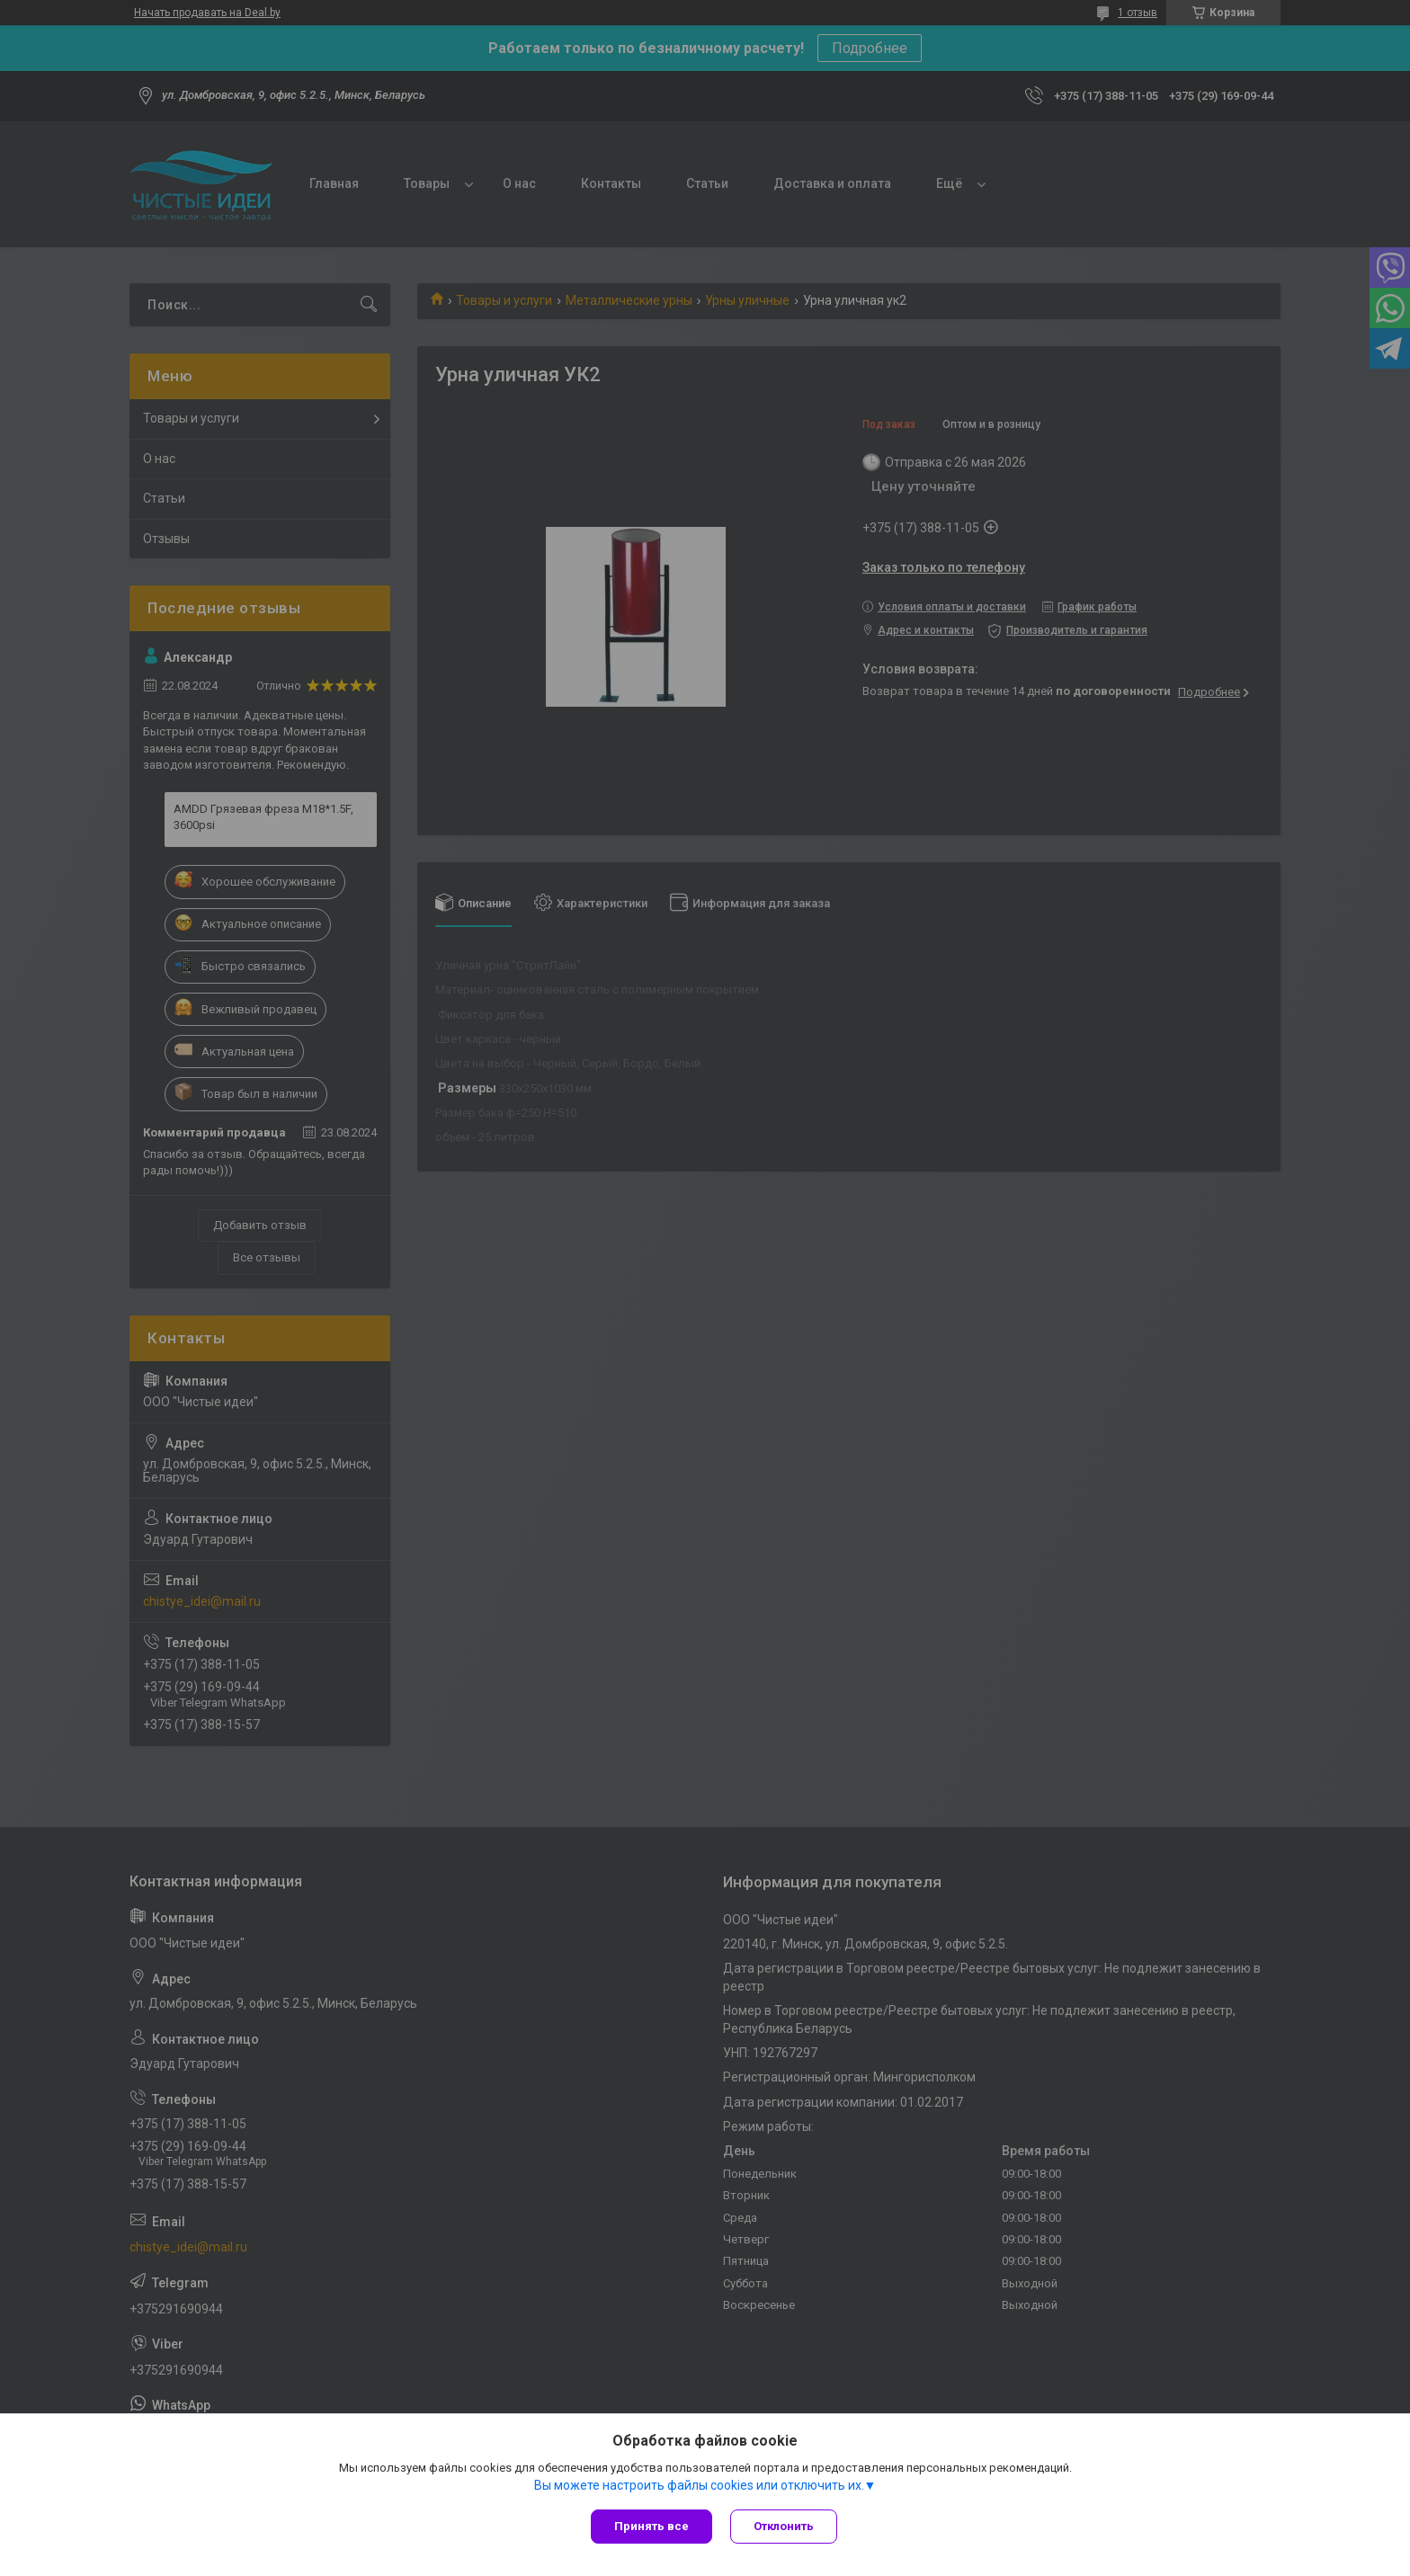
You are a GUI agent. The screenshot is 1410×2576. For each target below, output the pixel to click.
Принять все (651, 2526)
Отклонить (784, 2526)
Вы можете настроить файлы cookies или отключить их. (699, 2485)
